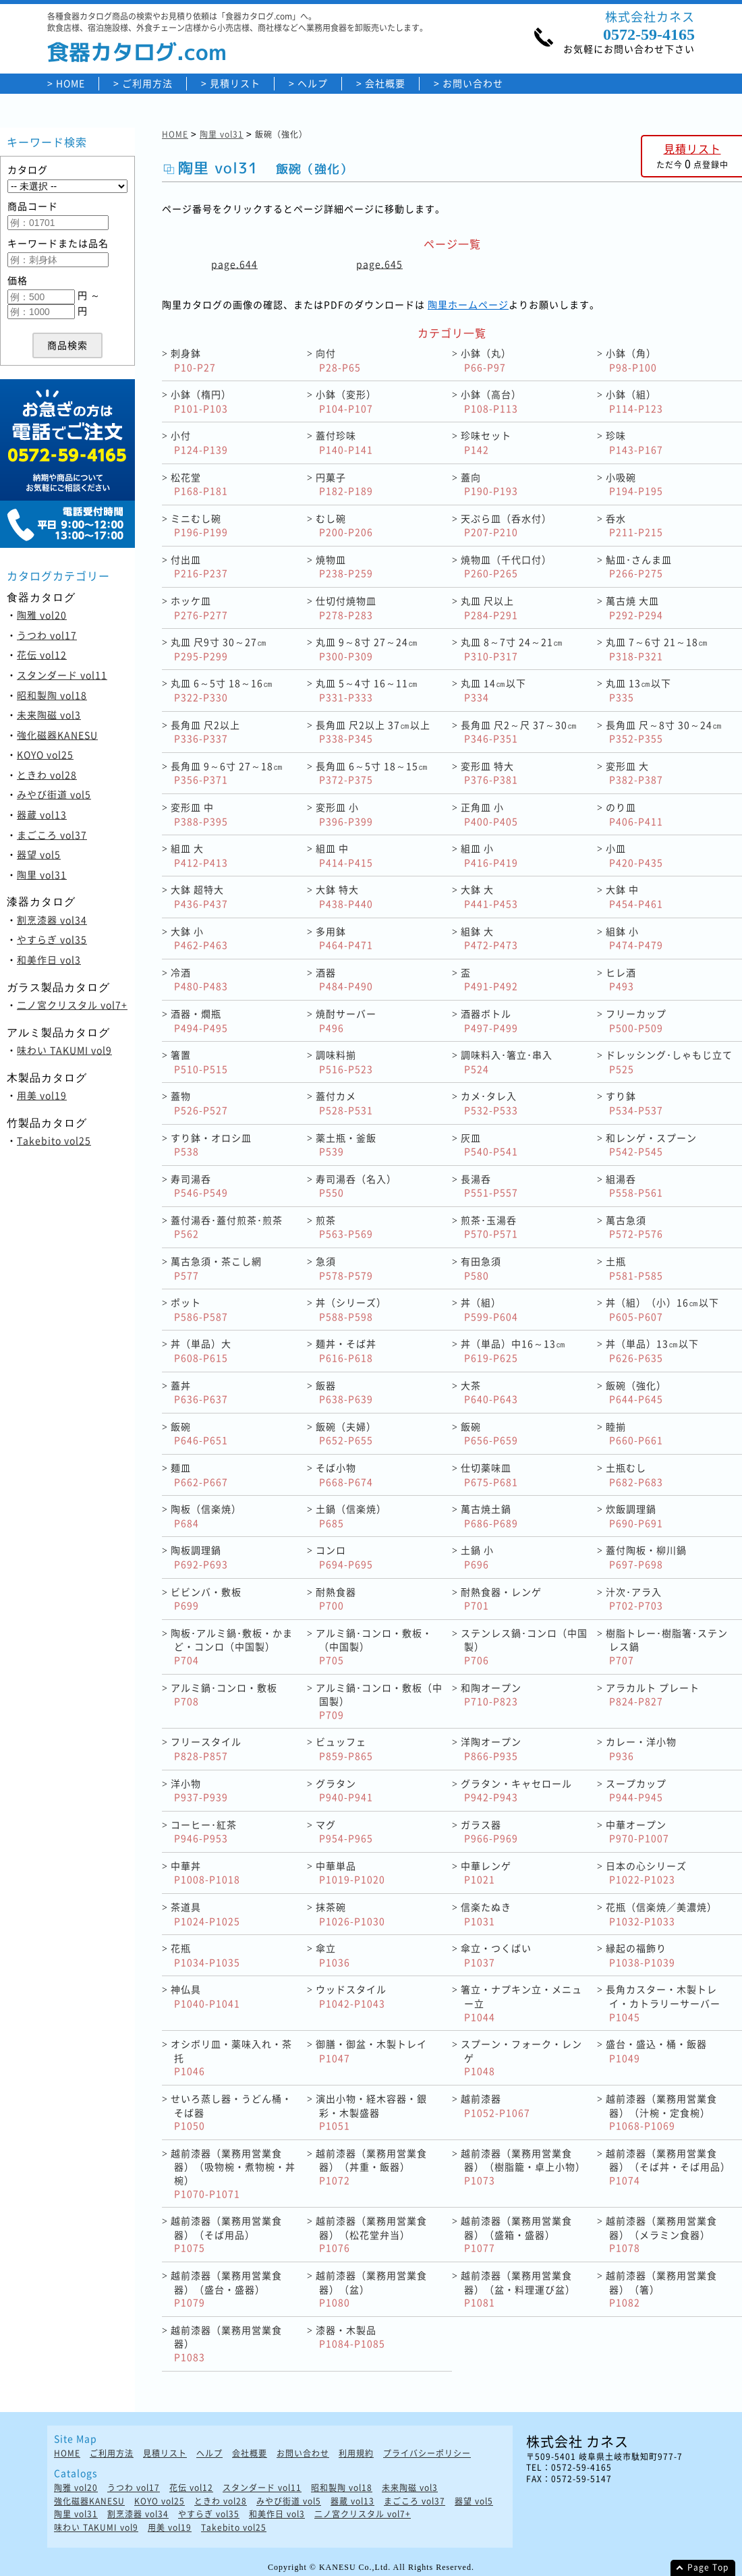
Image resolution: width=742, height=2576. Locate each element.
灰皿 (489, 1144)
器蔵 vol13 (42, 814)
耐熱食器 (336, 1599)
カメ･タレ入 (489, 1103)
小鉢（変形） (346, 401)
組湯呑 (634, 1186)
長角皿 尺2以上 (205, 732)
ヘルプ (312, 83)
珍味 (634, 442)
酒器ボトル (489, 1020)
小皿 (634, 855)
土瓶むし (634, 1474)
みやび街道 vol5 (54, 794)
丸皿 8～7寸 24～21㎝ (512, 649)
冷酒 (199, 979)
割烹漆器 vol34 (52, 919)
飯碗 (199, 1433)
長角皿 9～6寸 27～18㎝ (227, 773)
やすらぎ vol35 (52, 939)
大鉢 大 (489, 896)
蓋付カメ (344, 1103)
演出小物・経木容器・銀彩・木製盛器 (371, 2112)
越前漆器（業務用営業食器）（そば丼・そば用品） (668, 2166)
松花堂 (199, 484)
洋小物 (199, 1790)
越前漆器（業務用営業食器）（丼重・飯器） (371, 2166)
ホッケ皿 (199, 607)
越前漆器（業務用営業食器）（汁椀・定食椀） (661, 2112)
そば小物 (344, 1474)
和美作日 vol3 (49, 959)
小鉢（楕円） (201, 401)
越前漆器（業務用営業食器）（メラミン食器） (661, 2234)
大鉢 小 (199, 938)
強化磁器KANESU (57, 734)
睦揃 (634, 1433)
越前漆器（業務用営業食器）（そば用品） (226, 2234)
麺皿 (199, 1474)
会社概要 (385, 83)
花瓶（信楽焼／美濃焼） (661, 1914)
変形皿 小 (344, 814)
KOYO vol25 (45, 754)
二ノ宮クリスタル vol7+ (72, 1004)
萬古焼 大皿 (634, 607)
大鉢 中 (634, 896)
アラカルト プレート (653, 1694)
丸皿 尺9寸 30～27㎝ (219, 649)
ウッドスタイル (351, 1996)
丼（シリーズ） (351, 1309)
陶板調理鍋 (199, 1557)
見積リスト (235, 83)
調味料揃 (344, 1061)
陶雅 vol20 (42, 614)
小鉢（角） (631, 360)
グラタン (344, 1790)
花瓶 (205, 1955)
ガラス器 (489, 1831)
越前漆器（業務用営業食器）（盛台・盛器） (226, 2288)
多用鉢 (344, 938)
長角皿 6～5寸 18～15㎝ (372, 773)
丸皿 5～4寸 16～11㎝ (367, 690)
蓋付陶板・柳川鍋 (646, 1557)
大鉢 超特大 (199, 896)
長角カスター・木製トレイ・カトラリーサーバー (663, 2002)
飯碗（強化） (636, 1392)
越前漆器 (495, 2105)
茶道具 (205, 1914)
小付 (199, 442)
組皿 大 (199, 855)
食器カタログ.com (137, 52)
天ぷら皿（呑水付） (506, 525)
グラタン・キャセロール (516, 1790)
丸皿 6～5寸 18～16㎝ (222, 690)
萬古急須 (634, 1227)
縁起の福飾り (640, 1955)
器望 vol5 (39, 854)
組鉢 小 (634, 938)
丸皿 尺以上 (489, 607)
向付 (338, 360)
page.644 (234, 264)
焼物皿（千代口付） (506, 566)
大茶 (489, 1392)
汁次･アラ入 (634, 1599)
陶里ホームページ (468, 304)
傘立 (333, 1955)
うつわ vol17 (47, 635)
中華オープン (637, 1831)
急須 (344, 1268)
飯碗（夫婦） (346, 1433)
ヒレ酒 (621, 979)
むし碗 (344, 525)
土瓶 (634, 1268)
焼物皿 (344, 566)
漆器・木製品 (350, 2337)
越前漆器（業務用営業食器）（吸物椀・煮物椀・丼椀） (233, 2173)
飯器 (344, 1392)
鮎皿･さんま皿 (639, 566)
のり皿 (634, 814)
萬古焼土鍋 (489, 1516)
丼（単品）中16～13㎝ (513, 1350)
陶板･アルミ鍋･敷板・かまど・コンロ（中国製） (232, 1646)
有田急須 (481, 1268)
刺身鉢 (193, 360)
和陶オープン (491, 1694)
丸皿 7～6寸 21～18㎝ (657, 649)
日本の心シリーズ (646, 1872)
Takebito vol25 (54, 1140)
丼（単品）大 (201, 1350)
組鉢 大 (489, 938)
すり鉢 (634, 1103)
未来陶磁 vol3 (49, 714)
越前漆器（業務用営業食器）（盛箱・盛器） (516, 2234)
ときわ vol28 (47, 774)
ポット (199, 1309)
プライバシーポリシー (427, 2453)
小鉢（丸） (486, 360)
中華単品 (350, 1872)
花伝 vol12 (42, 654)
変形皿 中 (199, 814)
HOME (70, 83)
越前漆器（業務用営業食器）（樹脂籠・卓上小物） (523, 2166)
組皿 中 (344, 855)
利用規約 (356, 2453)
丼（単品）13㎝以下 (652, 1350)
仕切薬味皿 (489, 1474)
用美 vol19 (42, 1095)
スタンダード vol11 (62, 674)
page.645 (379, 264)
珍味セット (486, 442)
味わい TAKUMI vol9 (64, 1050)
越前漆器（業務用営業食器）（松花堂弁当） (371, 2234)
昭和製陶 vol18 (52, 695)
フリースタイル (206, 1748)
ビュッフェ (344, 1748)
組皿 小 (489, 855)
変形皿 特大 (489, 773)
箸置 (199, 1061)
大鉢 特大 (344, 896)
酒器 (344, 979)
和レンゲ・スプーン (651, 1144)
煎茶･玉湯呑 (489, 1227)
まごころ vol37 (52, 834)
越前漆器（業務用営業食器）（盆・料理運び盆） (518, 2288)
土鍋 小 (477, 1557)
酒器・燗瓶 (199, 1020)
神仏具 (205, 1996)
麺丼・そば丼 (346, 1350)
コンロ (344, 1557)
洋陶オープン (491, 1748)
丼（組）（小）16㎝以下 (662, 1309)
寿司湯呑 (199, 1186)
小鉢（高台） (491, 401)
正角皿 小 (489, 814)
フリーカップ (636, 1020)
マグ (344, 1831)
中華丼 (205, 1872)
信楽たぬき (486, 1914)
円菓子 (344, 484)
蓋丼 (199, 1392)
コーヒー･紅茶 (204, 1831)
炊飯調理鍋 (634, 1516)
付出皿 (199, 566)
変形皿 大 (634, 773)
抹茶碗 (350, 1914)
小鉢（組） (634, 401)
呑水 (634, 525)
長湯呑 (489, 1186)
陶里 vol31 (42, 874)
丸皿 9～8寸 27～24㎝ (367, 649)
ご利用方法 (147, 83)
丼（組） (489, 1309)
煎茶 (344, 1227)
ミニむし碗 (199, 525)
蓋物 (199, 1103)
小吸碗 (634, 484)
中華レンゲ (486, 1872)
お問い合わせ (473, 83)
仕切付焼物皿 (346, 607)
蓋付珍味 (344, 442)
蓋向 (489, 484)
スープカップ (636, 1790)
